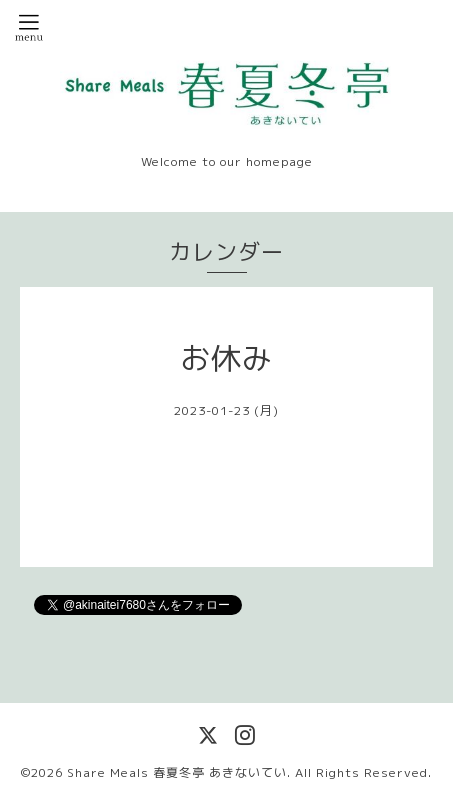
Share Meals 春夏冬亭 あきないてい (177, 772)
